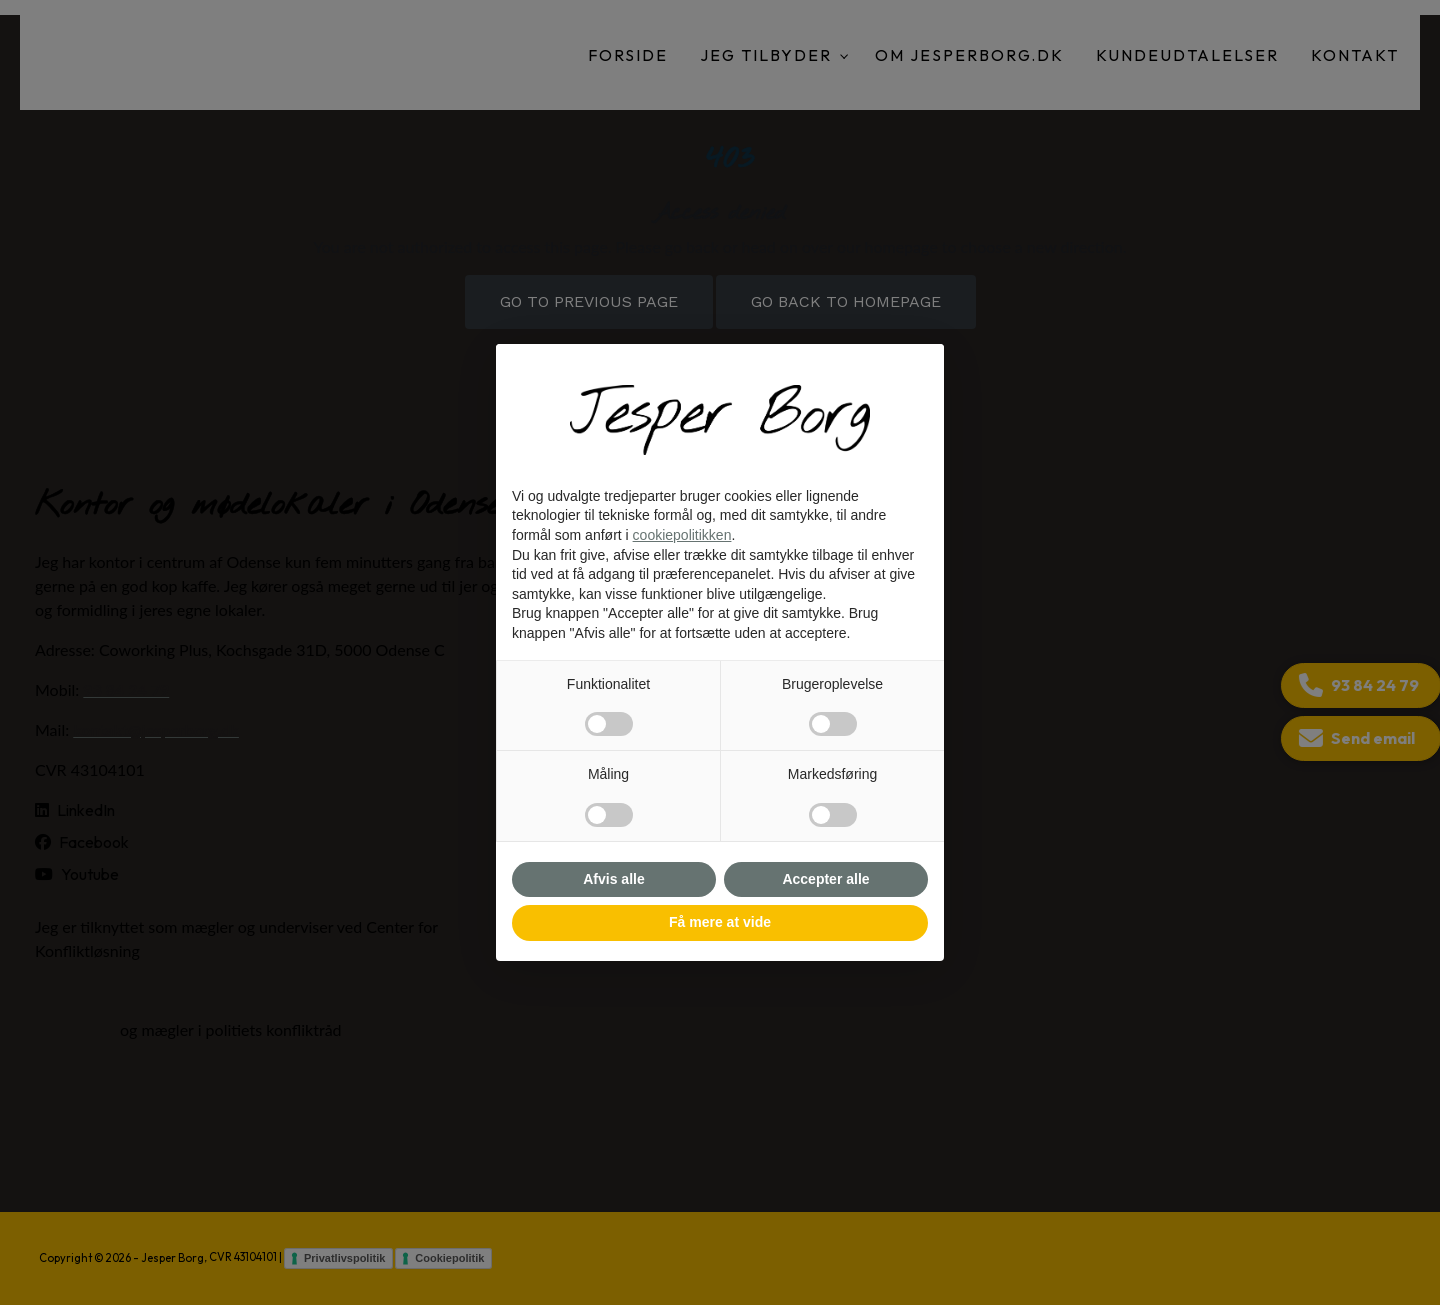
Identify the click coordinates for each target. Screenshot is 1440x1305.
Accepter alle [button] (825, 879)
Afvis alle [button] (613, 879)
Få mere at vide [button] (720, 922)
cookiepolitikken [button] (682, 535)
